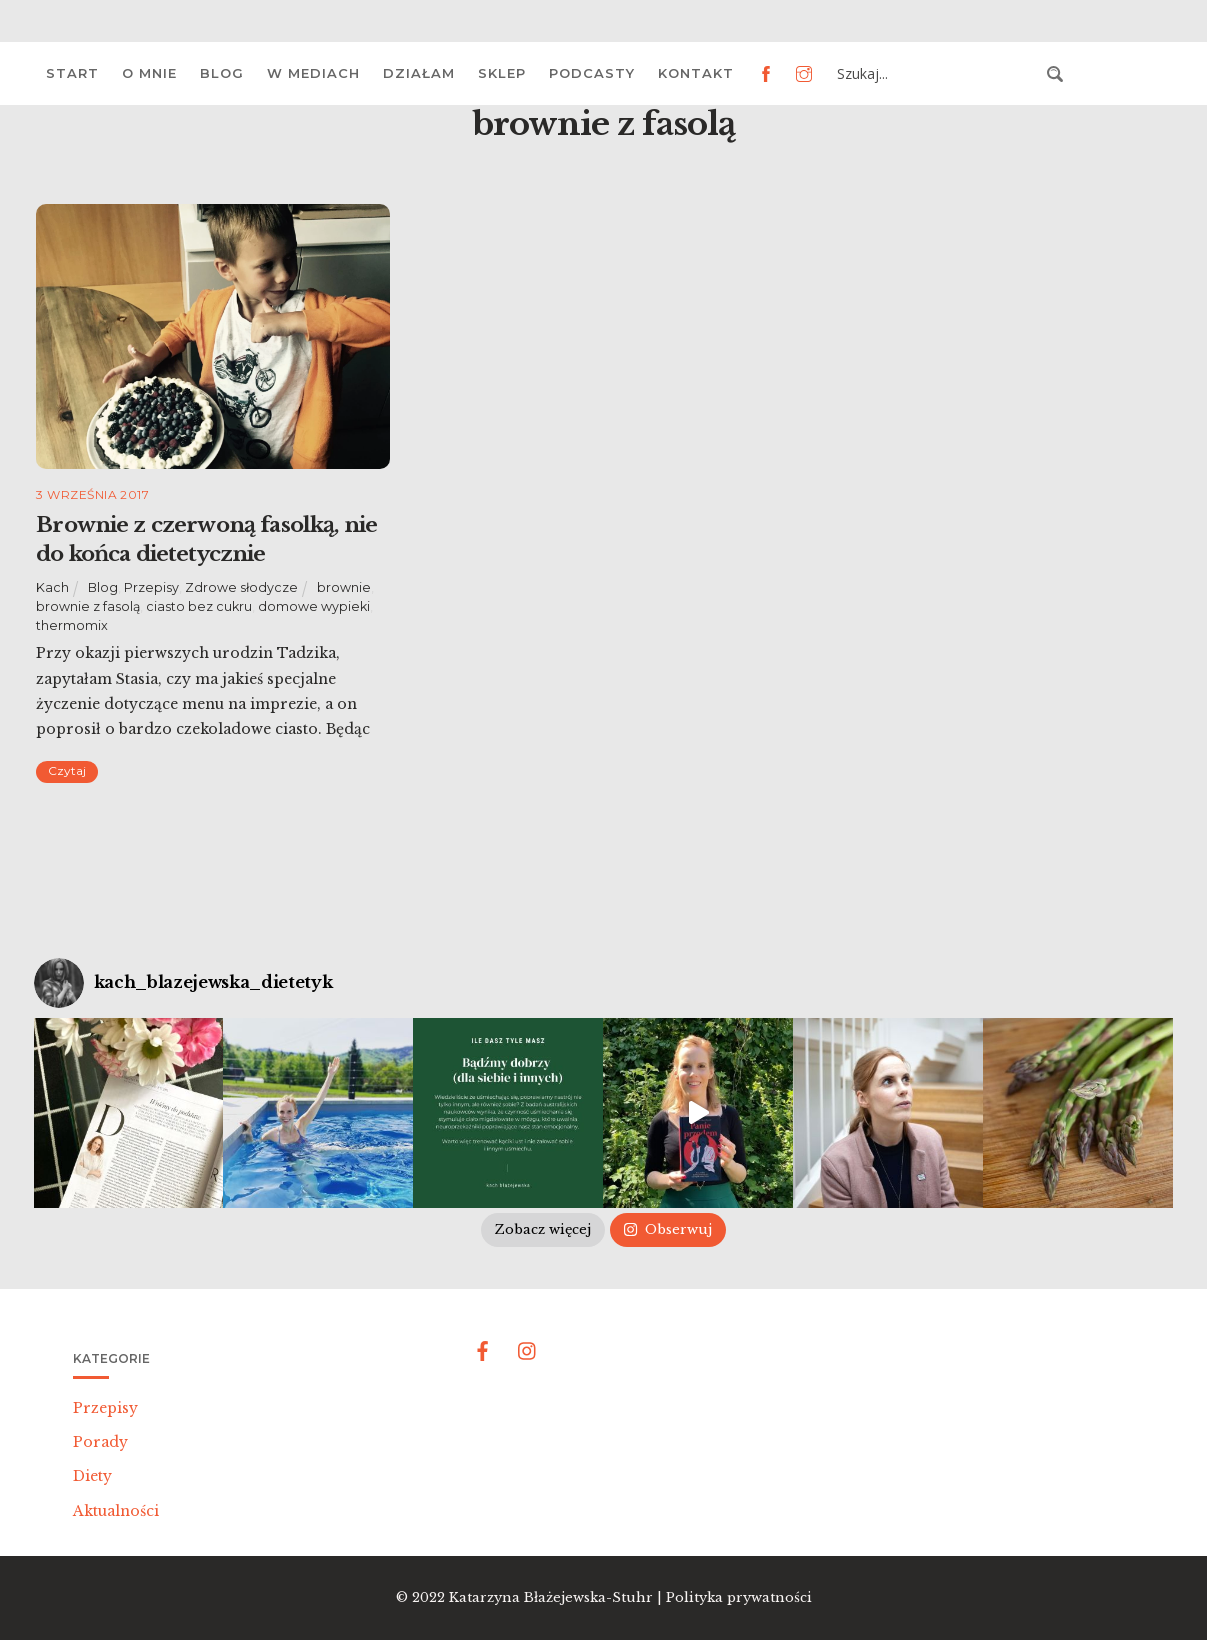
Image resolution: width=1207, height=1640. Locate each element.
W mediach (313, 73)
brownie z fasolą (88, 606)
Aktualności (116, 1511)
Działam (419, 73)
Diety (92, 1476)
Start (72, 73)
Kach (52, 587)
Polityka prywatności (739, 1597)
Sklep (502, 73)
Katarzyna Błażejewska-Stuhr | (557, 1597)
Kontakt (696, 73)
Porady (100, 1442)
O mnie (149, 73)
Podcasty (592, 73)
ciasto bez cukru (199, 606)
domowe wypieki (314, 606)
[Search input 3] (936, 74)
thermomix (72, 625)
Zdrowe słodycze (241, 587)
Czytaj (67, 770)
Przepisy (151, 587)
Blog (222, 73)
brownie (344, 587)
